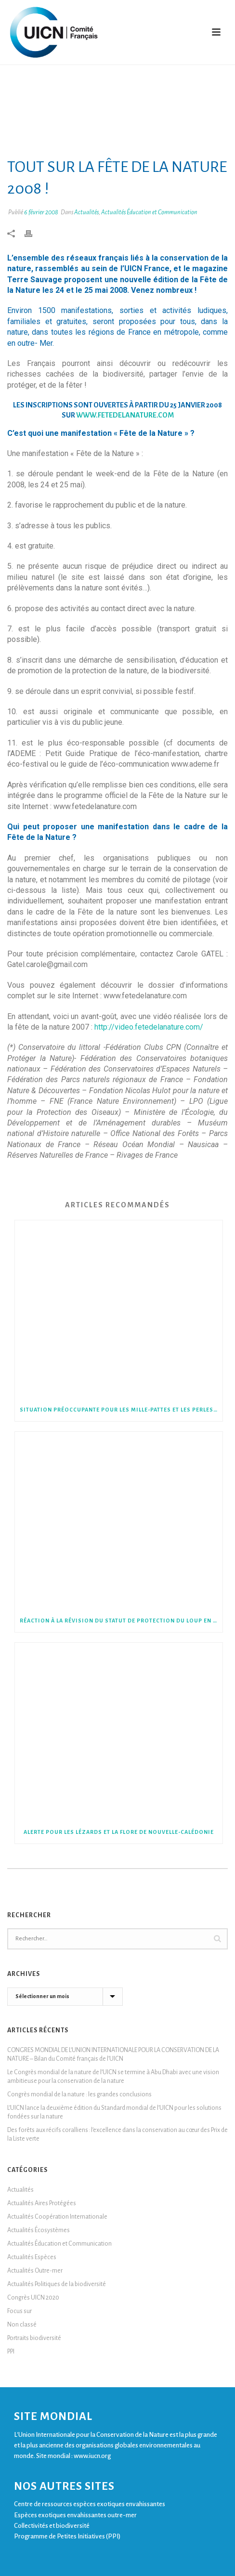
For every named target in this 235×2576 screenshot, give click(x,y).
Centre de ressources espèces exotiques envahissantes (89, 2504)
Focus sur (19, 2311)
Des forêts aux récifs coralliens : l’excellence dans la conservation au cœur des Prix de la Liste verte (117, 2134)
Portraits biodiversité (34, 2338)
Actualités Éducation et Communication (149, 212)
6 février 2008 (41, 212)
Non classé (22, 2324)
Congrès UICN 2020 (33, 2297)
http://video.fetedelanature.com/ (148, 1027)
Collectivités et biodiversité (52, 2525)
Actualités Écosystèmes (38, 2230)
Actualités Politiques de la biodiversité (56, 2284)
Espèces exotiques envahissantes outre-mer (75, 2515)
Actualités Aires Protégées (41, 2203)
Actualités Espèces (31, 2257)
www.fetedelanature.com (125, 415)
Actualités (86, 212)
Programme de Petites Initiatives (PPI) (67, 2536)
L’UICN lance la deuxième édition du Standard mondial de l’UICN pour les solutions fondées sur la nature (114, 2112)
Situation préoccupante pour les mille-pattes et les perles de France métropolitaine (121, 1409)
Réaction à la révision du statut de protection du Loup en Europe (121, 1620)
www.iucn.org (92, 2455)
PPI (10, 2351)
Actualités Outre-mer (35, 2270)
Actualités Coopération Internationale (57, 2216)
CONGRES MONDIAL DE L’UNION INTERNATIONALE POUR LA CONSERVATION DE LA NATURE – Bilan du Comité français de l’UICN (113, 2054)
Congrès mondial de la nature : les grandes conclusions (79, 2094)
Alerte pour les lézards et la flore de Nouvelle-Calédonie (119, 1832)
